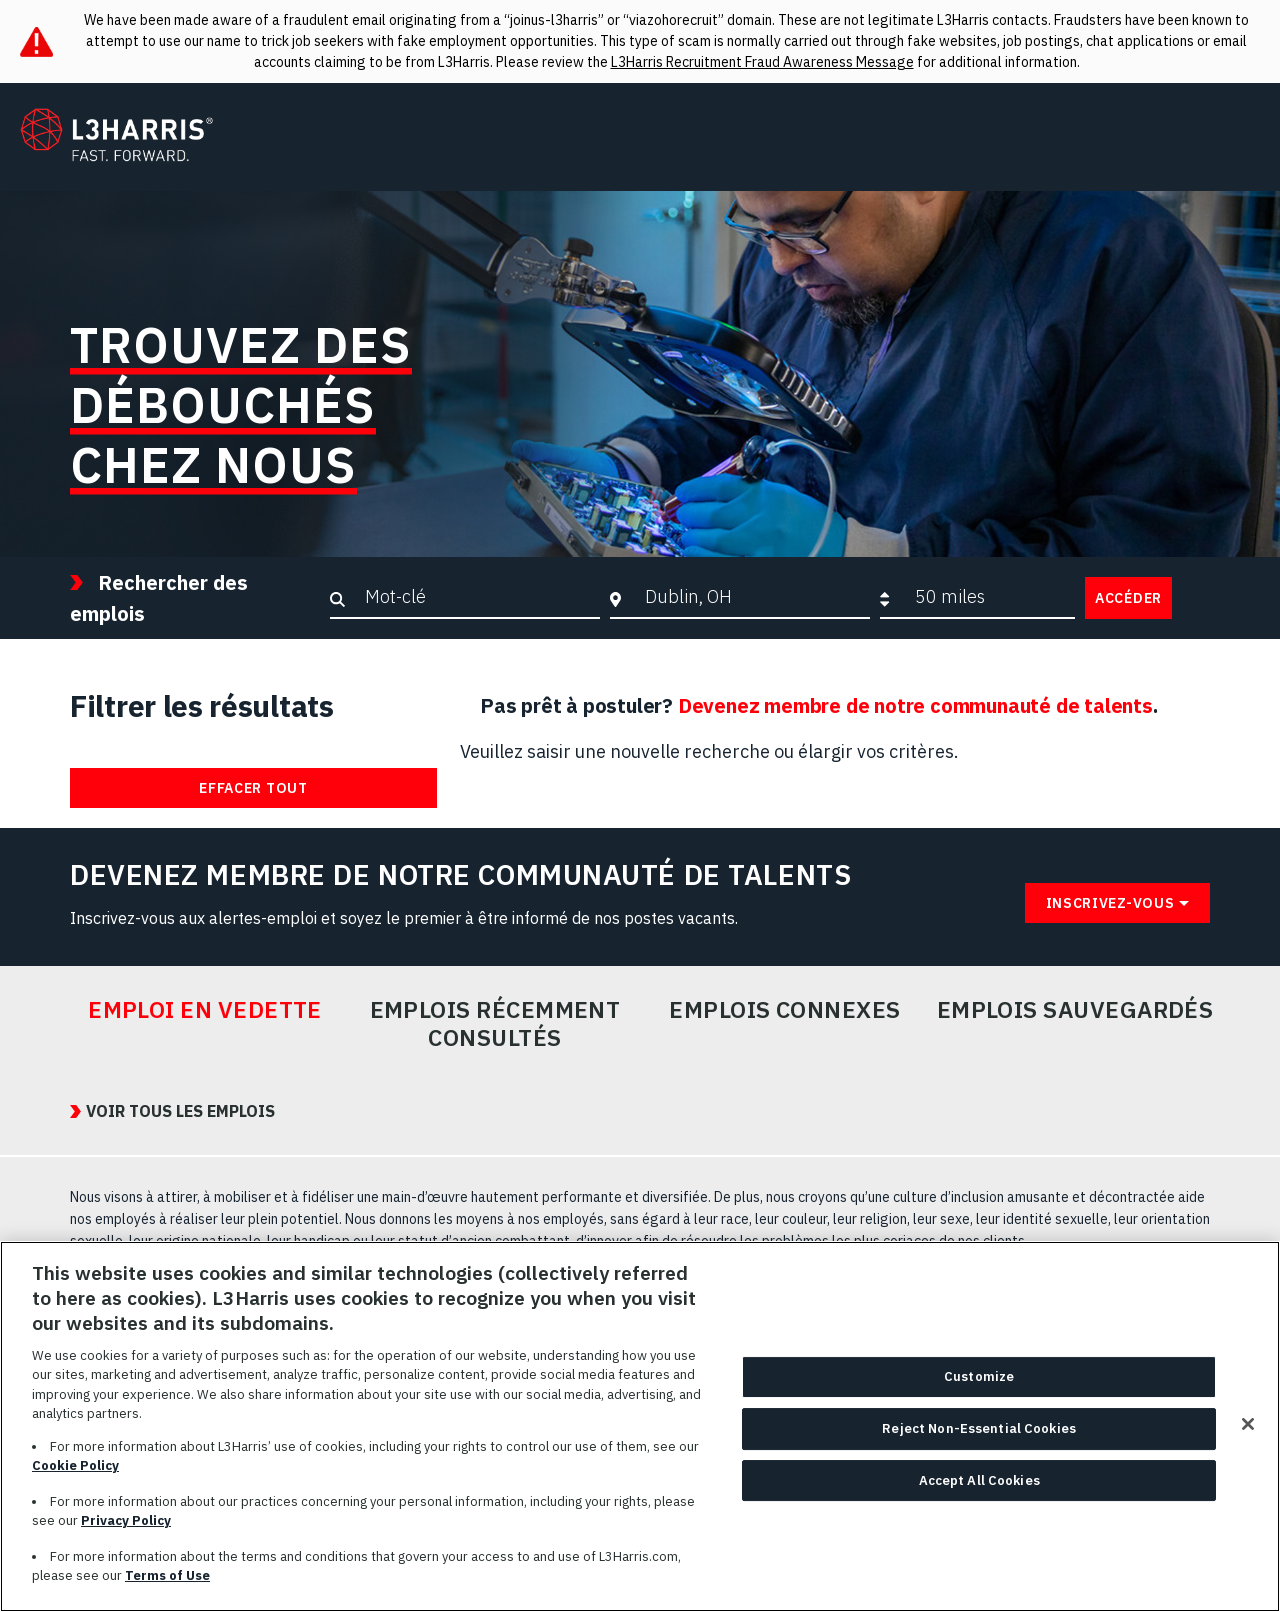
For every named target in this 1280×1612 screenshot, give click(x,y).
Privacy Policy (126, 1520)
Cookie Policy (75, 1465)
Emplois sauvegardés (1075, 1010)
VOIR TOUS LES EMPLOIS (180, 1111)
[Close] (1248, 1424)
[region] (640, 1426)
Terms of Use (167, 1575)
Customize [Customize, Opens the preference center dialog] (979, 1377)
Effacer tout (253, 788)
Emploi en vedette (205, 1010)
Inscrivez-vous (1110, 903)
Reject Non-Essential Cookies (979, 1428)
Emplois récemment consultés (495, 1023)
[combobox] (752, 597)
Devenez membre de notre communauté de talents (915, 705)
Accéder (1128, 598)
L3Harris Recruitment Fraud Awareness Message (762, 62)
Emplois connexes (784, 1010)
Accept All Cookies (979, 1480)
